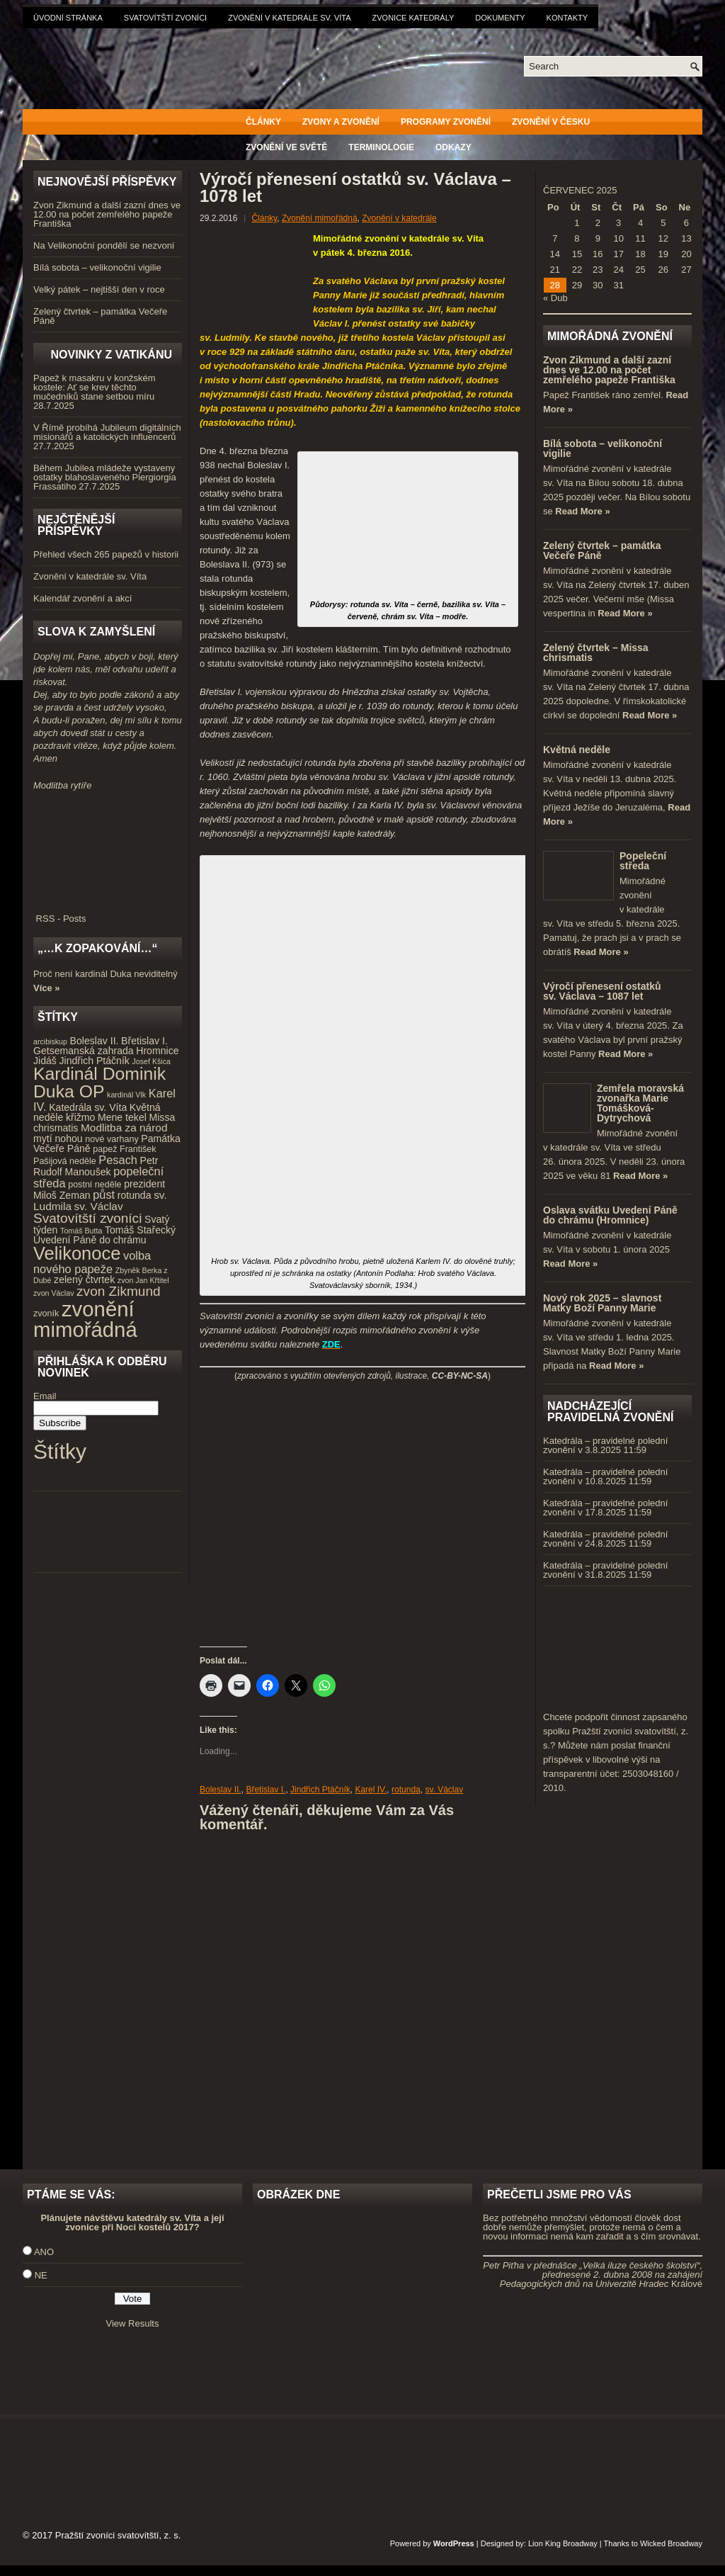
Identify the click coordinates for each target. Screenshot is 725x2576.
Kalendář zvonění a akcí (82, 598)
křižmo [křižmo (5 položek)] (80, 1117)
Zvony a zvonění (340, 122)
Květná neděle (576, 749)
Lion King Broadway (563, 2543)
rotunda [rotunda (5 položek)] (135, 1195)
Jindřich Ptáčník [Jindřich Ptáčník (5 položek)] (94, 1060)
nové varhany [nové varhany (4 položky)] (111, 1139)
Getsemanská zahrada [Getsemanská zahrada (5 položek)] (83, 1050)
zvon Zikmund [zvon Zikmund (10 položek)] (118, 1291)
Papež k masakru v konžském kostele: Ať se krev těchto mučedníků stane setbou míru (94, 387)
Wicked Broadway (671, 2543)
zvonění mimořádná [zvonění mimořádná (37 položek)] (85, 1319)
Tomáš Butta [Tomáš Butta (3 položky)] (81, 1230)
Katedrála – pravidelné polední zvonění (605, 1445)
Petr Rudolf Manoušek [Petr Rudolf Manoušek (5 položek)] (95, 1166)
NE (41, 2275)
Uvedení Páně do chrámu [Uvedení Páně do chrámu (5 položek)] (90, 1239)
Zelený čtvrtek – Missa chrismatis (596, 652)
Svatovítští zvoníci (165, 17)
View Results (132, 2323)
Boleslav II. (220, 1790)
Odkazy (453, 147)
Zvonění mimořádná (320, 218)
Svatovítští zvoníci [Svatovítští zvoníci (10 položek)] (87, 1218)
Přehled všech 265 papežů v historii (105, 554)
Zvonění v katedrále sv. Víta (289, 17)
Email (45, 1396)
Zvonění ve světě (286, 147)
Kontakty (567, 17)
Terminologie (381, 147)
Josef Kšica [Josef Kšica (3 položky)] (151, 1061)
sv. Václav (444, 1790)
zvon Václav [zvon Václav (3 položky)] (53, 1293)
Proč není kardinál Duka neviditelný (105, 973)
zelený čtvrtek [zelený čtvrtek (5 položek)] (84, 1279)
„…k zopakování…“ (97, 948)
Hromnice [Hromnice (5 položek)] (157, 1050)
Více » (46, 988)
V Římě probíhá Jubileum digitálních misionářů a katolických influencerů (107, 432)
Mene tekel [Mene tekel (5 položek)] (122, 1117)
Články (263, 122)
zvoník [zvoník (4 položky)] (46, 1313)
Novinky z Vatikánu (111, 355)
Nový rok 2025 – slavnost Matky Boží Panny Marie (602, 1303)
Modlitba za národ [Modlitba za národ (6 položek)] (124, 1128)
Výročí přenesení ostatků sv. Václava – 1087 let (602, 991)
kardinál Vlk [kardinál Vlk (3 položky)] (126, 1094)
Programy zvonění (446, 122)
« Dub (555, 298)
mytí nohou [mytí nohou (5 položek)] (58, 1138)
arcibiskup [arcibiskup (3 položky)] (50, 1041)
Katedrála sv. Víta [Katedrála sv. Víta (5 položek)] (88, 1107)
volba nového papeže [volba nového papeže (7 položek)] (92, 1262)
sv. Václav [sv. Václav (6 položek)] (98, 1206)
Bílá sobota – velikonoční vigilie (97, 267)
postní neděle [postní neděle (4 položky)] (94, 1185)
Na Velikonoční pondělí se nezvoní (103, 245)
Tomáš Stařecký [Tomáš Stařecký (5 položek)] (140, 1230)
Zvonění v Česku (551, 122)
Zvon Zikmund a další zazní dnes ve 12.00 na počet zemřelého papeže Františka (107, 214)
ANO (44, 2252)
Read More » (582, 511)
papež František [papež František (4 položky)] (124, 1149)
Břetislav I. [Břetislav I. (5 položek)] (144, 1040)
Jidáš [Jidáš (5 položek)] (45, 1060)
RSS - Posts (107, 914)
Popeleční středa (643, 860)
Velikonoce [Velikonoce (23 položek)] (76, 1253)
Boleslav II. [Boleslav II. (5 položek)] (94, 1040)
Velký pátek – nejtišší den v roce (99, 289)
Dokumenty (500, 17)
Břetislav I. (265, 1790)
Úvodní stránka (68, 17)
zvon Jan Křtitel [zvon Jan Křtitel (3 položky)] (143, 1280)
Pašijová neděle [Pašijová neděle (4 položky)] (64, 1161)
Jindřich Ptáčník (320, 1790)
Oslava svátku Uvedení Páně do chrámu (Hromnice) (610, 1215)
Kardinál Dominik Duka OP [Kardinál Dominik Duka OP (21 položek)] (99, 1082)
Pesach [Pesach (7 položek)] (117, 1159)
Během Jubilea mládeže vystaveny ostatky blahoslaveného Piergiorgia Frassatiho (104, 477)
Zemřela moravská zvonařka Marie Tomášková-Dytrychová (640, 1103)
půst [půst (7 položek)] (104, 1194)
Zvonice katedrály (413, 17)
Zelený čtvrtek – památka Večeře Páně (100, 316)
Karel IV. (371, 1790)
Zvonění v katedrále (399, 218)
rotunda (406, 1790)
